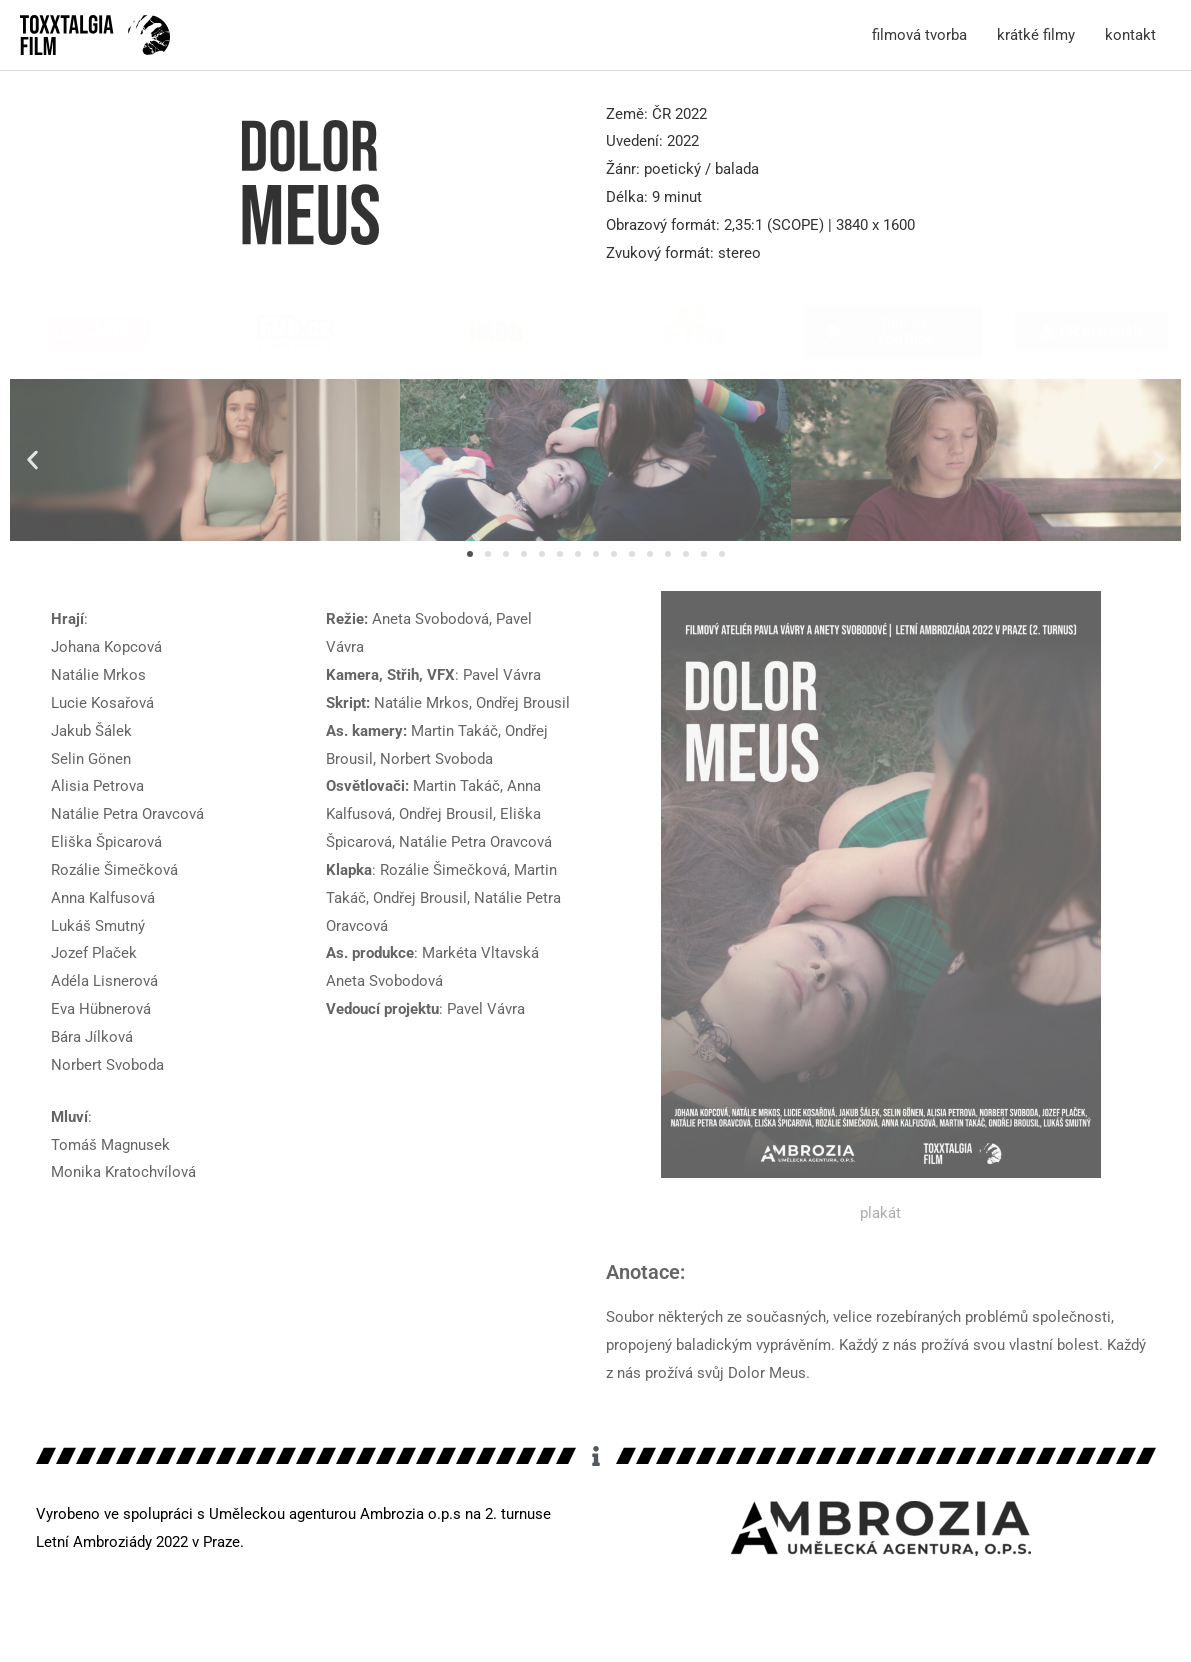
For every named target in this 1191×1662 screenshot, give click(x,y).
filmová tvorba (919, 35)
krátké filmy (1036, 35)
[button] (32, 460)
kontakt (1130, 35)
